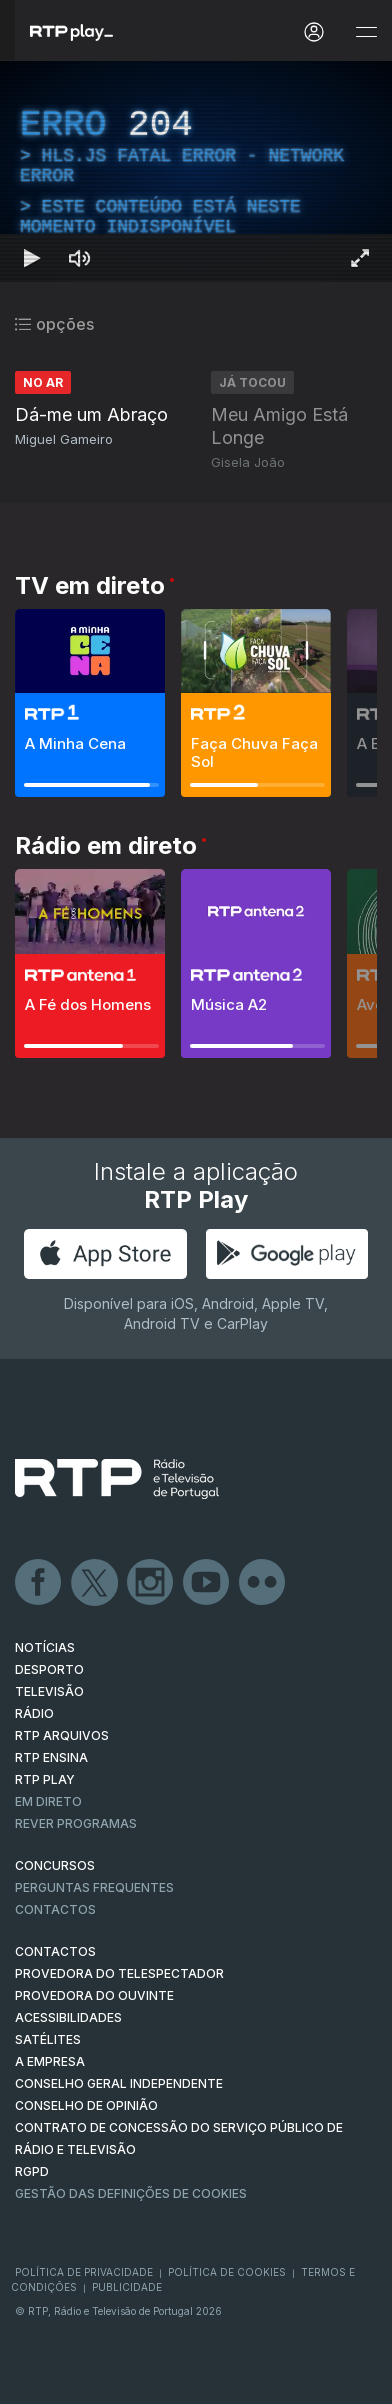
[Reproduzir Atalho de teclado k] (32, 258)
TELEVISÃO (49, 1691)
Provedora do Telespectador (119, 1973)
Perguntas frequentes (94, 1887)
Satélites (48, 2039)
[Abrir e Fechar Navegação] (366, 32)
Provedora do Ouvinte (94, 1995)
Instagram (151, 1583)
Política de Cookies (227, 2272)
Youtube (207, 1583)
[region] (196, 171)
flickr (263, 1583)
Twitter (95, 1583)
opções (54, 324)
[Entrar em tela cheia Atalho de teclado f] (360, 258)
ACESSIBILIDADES (68, 2017)
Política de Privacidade (84, 2272)
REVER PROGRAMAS (76, 1823)
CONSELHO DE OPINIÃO (86, 2105)
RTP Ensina (51, 1757)
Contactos (55, 1909)
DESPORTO (49, 1669)
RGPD (32, 2171)
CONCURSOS (55, 1865)
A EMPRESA (50, 2061)
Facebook (39, 1583)
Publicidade (127, 2287)
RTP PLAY (45, 1779)
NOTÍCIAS (45, 1647)
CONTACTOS (55, 1951)
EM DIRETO (48, 1801)
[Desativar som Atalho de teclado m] (80, 258)
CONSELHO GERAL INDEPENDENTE (119, 2083)
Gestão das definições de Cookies (131, 2193)
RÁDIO (34, 1713)
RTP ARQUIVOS (62, 1735)
